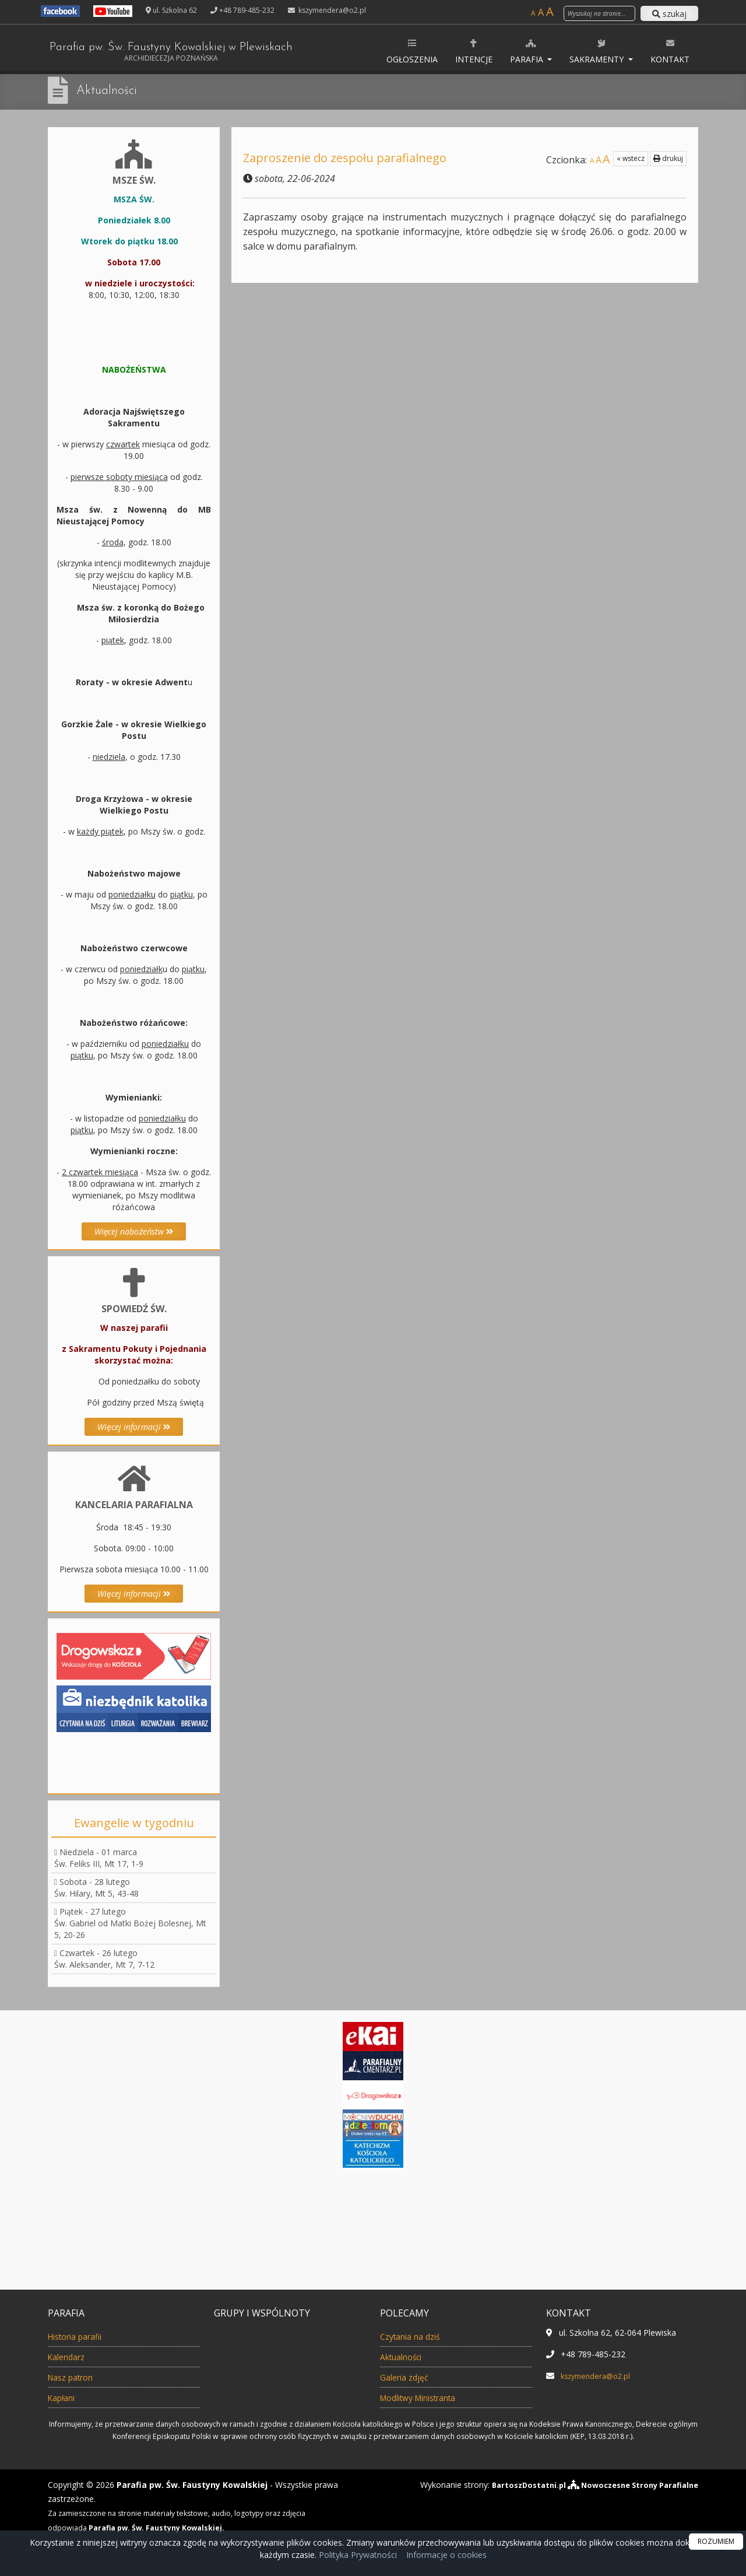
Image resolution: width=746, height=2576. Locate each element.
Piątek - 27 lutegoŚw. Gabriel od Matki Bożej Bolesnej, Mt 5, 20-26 (130, 1923)
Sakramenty (597, 51)
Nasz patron (75, 2377)
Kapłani (64, 2397)
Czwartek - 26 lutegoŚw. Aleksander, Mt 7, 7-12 (104, 1958)
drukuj (668, 158)
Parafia (528, 51)
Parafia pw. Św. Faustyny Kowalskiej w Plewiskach (191, 52)
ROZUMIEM (716, 2541)
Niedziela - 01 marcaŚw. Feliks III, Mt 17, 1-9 (98, 1857)
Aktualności (109, 90)
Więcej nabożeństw (134, 1231)
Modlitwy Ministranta (426, 2397)
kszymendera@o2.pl (331, 10)
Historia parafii (80, 2336)
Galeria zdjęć (407, 2377)
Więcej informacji (133, 1426)
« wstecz (631, 158)
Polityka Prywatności (356, 2554)
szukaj (669, 13)
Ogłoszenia (412, 51)
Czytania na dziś (415, 2336)
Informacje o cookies (446, 2554)
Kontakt (669, 51)
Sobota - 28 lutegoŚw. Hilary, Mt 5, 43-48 (96, 1887)
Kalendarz (70, 2356)
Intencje (473, 51)
